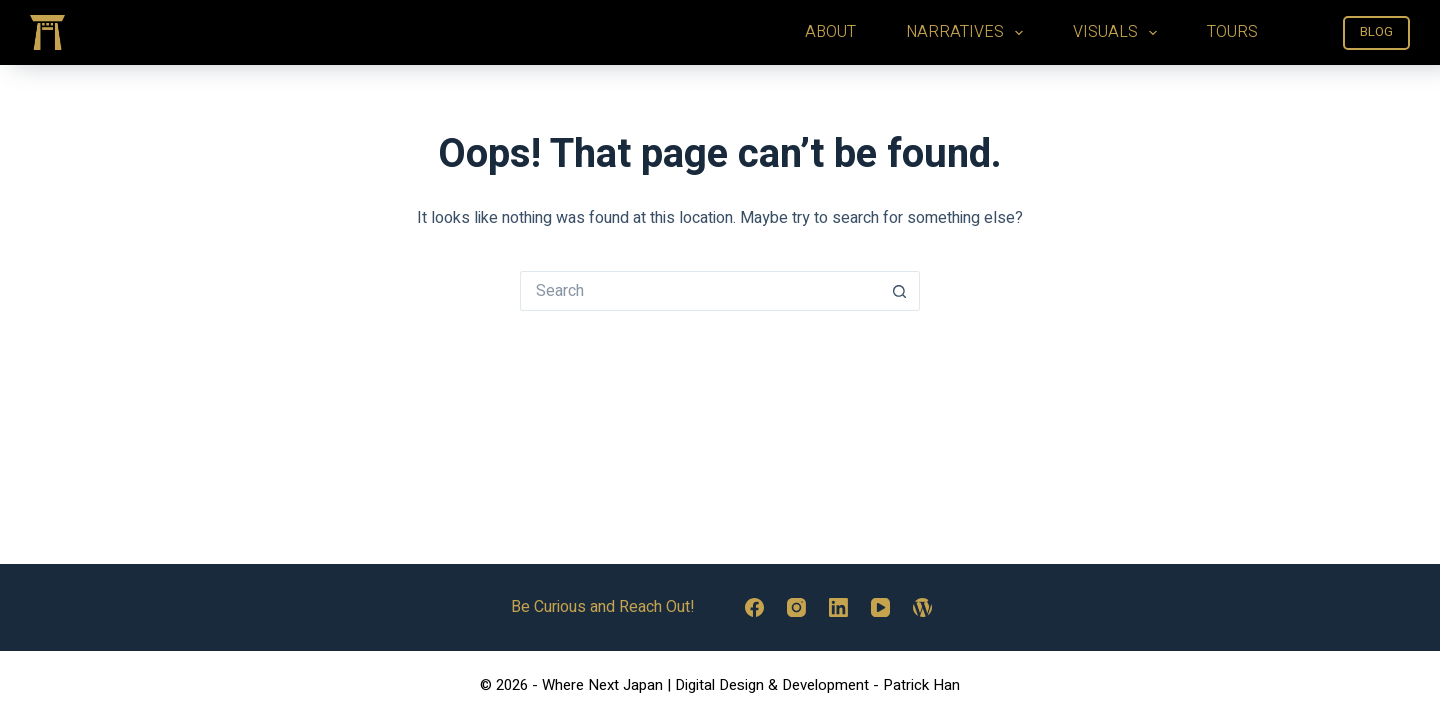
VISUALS (1119, 32)
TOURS (1232, 32)
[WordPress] (922, 607)
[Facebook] (754, 607)
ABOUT (830, 32)
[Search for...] (700, 291)
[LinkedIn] (838, 607)
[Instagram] (796, 607)
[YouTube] (880, 607)
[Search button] (900, 291)
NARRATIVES (968, 32)
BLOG (1376, 31)
